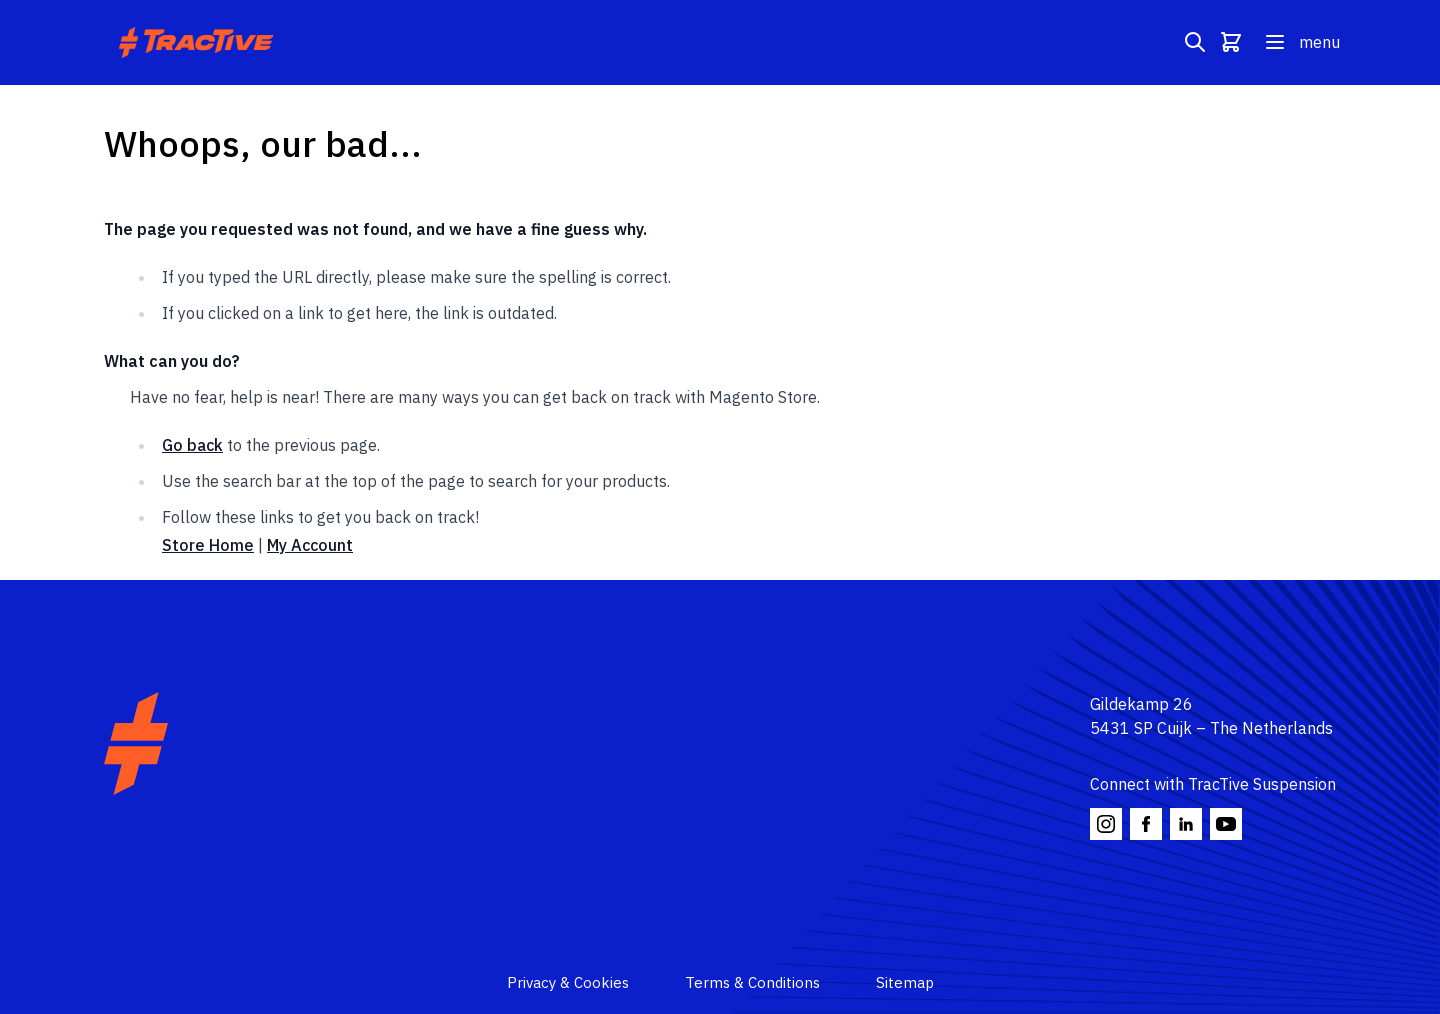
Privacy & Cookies (568, 982)
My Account (310, 545)
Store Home (208, 545)
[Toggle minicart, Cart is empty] (1231, 42)
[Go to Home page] (198, 42)
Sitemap (905, 982)
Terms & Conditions (752, 982)
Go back (192, 445)
